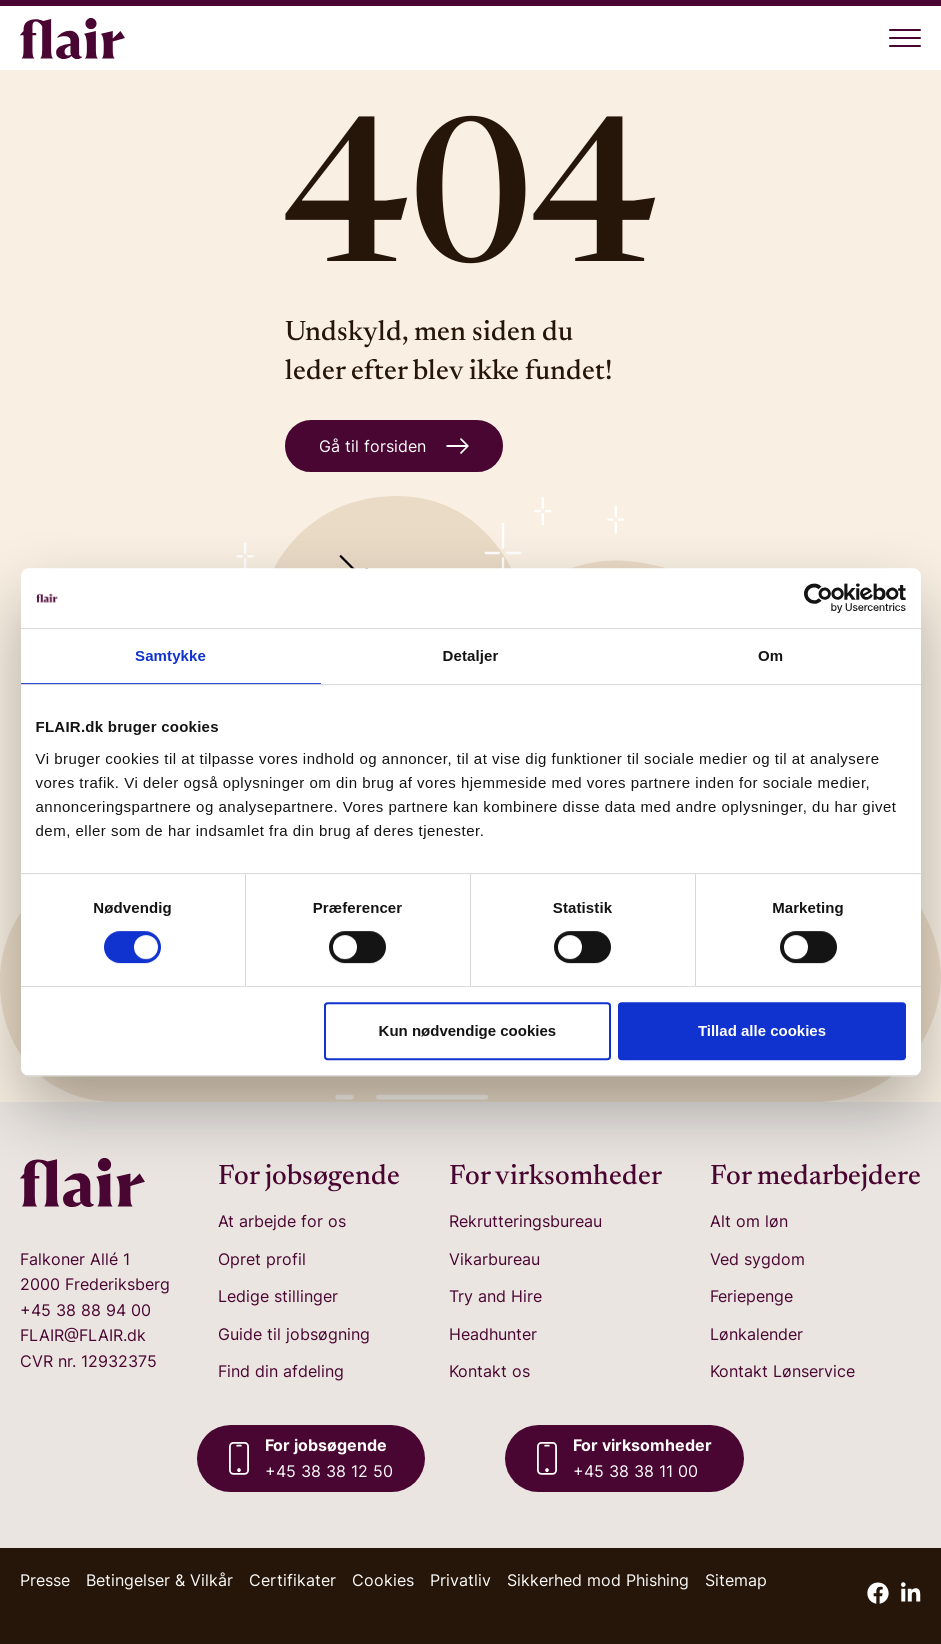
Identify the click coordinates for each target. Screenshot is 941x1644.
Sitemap (736, 1580)
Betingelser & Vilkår (159, 1580)
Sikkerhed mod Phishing (598, 1580)
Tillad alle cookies (762, 1030)
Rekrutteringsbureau (525, 1221)
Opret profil (262, 1259)
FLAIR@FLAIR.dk (83, 1335)
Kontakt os (489, 1371)
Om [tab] (770, 655)
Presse (45, 1580)
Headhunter (493, 1334)
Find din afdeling (281, 1371)
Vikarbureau (494, 1259)
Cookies (383, 1580)
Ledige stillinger (278, 1296)
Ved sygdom (757, 1259)
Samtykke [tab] (170, 655)
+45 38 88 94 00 (85, 1310)
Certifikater (292, 1580)
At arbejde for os (282, 1221)
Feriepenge (751, 1296)
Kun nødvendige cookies (468, 1030)
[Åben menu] (905, 38)
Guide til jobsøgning (294, 1334)
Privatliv (460, 1580)
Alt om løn (749, 1221)
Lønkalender (756, 1334)
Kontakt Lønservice (782, 1371)
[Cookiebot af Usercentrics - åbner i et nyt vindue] (818, 598)
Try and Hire (495, 1296)
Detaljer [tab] (471, 655)
